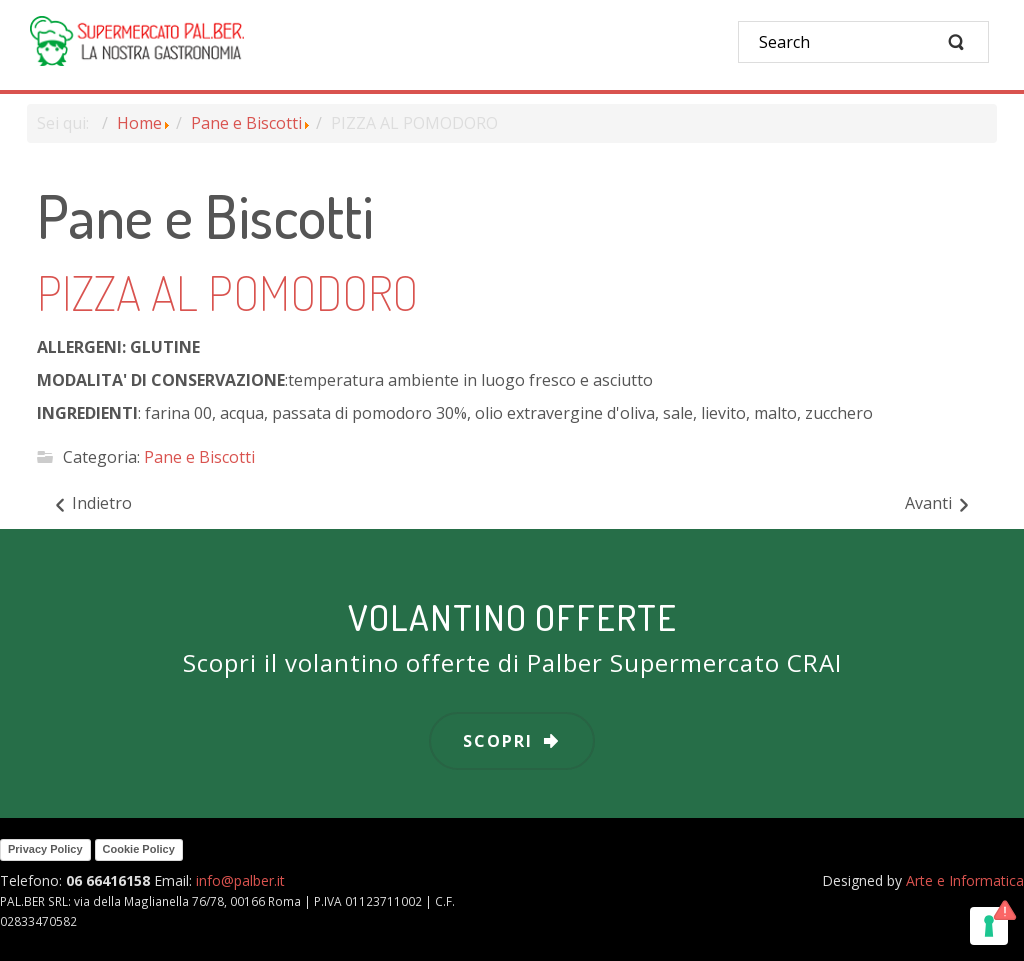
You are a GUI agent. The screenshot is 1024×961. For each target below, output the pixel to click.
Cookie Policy (139, 849)
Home (139, 123)
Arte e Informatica (965, 880)
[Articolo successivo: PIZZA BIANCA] (938, 504)
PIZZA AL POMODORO (227, 292)
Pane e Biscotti (246, 123)
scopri (498, 741)
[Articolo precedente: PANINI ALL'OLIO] (92, 504)
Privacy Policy (45, 849)
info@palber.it (240, 880)
